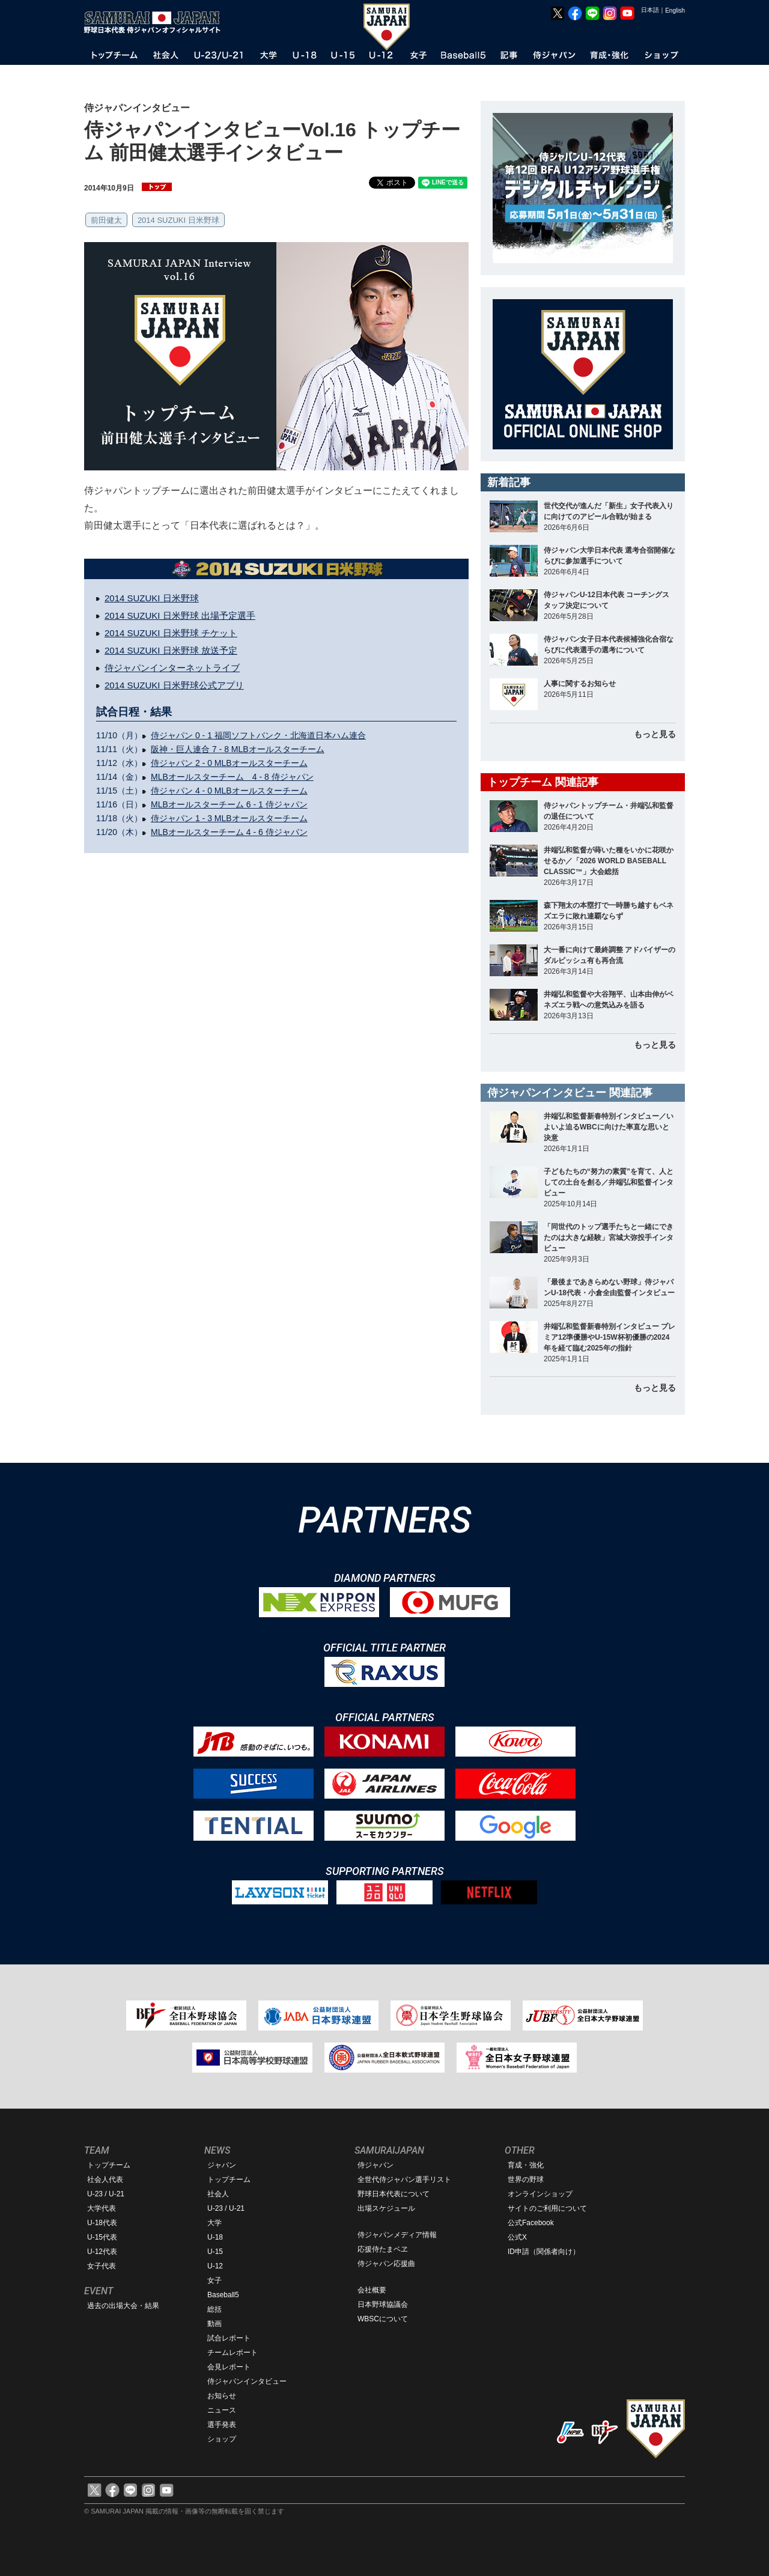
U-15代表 (102, 2237)
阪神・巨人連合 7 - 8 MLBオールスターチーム (237, 749)
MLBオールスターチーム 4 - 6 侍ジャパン (229, 832)
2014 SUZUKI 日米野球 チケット (171, 633)
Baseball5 (223, 2295)
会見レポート (229, 2367)
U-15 (215, 2251)
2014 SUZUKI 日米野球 (178, 220)
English (675, 10)
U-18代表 (102, 2223)
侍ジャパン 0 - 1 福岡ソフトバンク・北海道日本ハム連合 (258, 735)
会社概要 (371, 2290)
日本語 (650, 10)
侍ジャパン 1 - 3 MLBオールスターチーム (229, 818)
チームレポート (232, 2352)
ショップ (221, 2439)
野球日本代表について (393, 2194)
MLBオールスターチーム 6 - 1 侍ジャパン (229, 804)
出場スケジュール (386, 2208)
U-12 (215, 2266)
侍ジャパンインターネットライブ (172, 668)
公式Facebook (531, 2223)
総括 (214, 2309)
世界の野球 (526, 2179)
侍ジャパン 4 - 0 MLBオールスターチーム (229, 790)
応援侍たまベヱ (382, 2249)
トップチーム (108, 2165)
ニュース (221, 2410)
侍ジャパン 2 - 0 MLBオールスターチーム (229, 763)
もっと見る (655, 734)
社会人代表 (105, 2179)
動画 (214, 2323)
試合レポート (229, 2338)
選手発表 (221, 2424)
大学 (214, 2223)
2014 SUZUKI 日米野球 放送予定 (171, 650)
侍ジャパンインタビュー (247, 2381)
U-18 (215, 2237)
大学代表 (101, 2208)
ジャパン (221, 2165)
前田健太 (106, 220)
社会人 (218, 2194)
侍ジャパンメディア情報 (397, 2235)
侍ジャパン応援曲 (386, 2263)
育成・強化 (526, 2165)
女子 (214, 2280)
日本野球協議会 (382, 2304)
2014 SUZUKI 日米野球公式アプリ (174, 685)
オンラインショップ (540, 2194)
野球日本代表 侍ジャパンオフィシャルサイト (156, 22)
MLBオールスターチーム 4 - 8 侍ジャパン (232, 777)
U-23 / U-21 (105, 2194)
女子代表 (101, 2266)
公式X (517, 2237)
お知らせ (221, 2396)
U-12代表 (102, 2251)
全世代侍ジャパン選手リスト (404, 2179)
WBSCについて (382, 2319)
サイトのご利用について (547, 2208)
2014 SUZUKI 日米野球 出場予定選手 (180, 615)
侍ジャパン (375, 2165)
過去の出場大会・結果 (123, 2305)
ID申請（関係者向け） (544, 2251)
